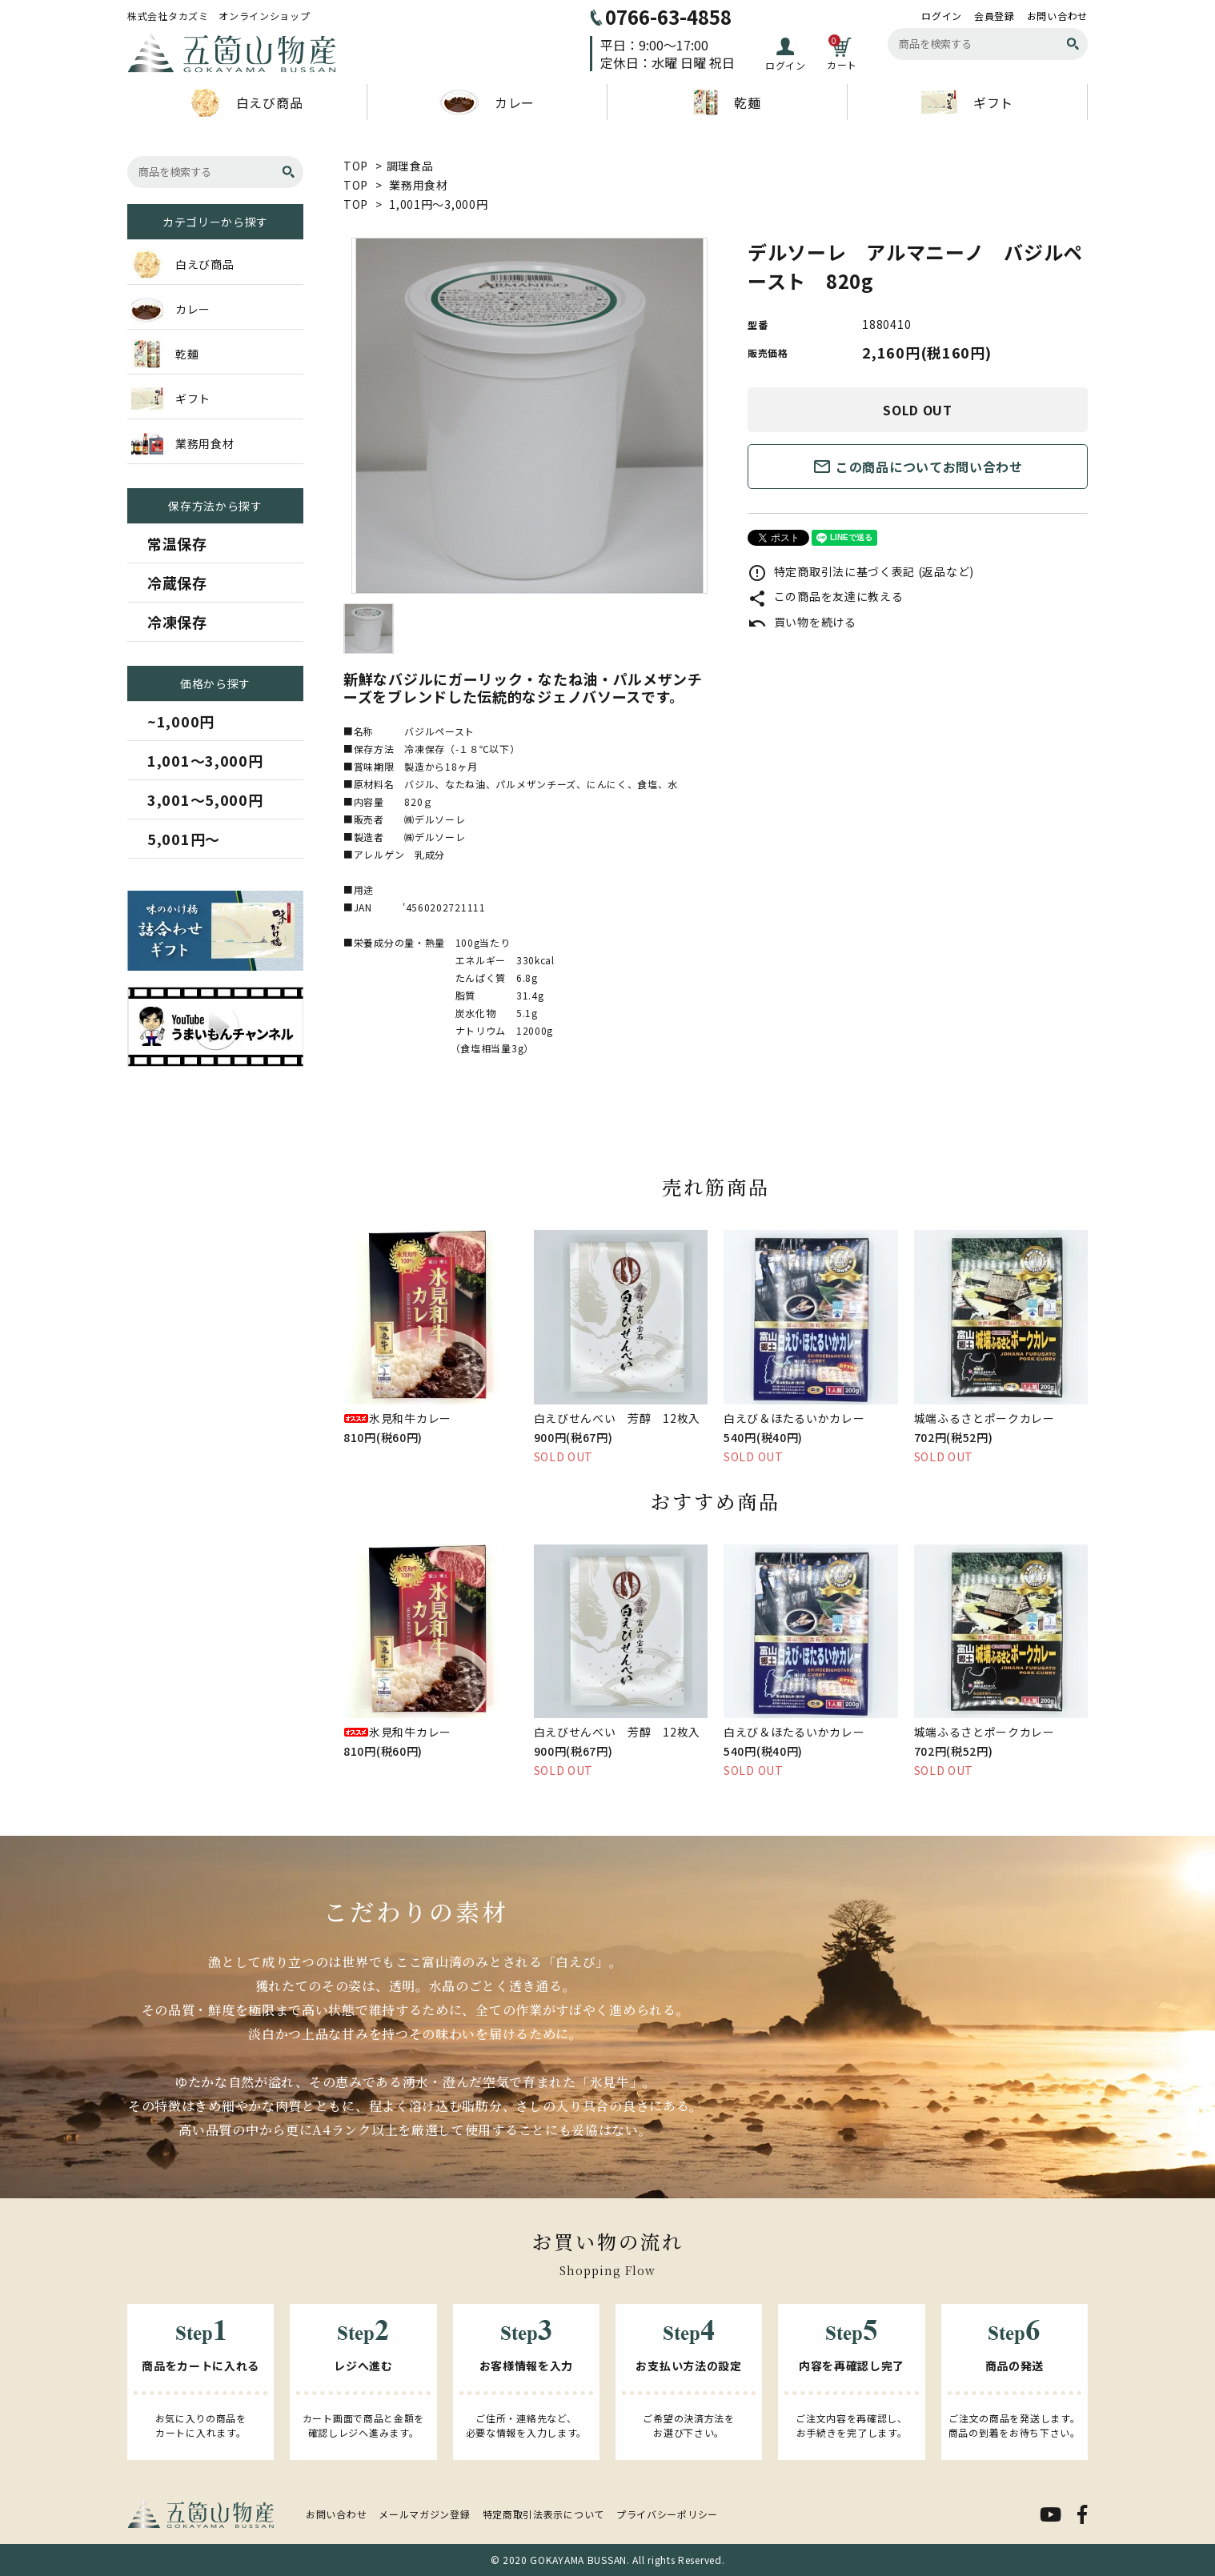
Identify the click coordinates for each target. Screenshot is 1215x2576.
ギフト (967, 102)
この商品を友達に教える (825, 596)
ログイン (941, 16)
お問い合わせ (1057, 16)
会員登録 (994, 16)
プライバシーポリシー (667, 2514)
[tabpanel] (529, 416)
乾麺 (726, 102)
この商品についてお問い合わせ (917, 466)
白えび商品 (247, 102)
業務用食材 (418, 185)
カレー (487, 102)
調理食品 (410, 166)
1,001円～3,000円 (438, 204)
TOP (355, 166)
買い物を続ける (802, 622)
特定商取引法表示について (543, 2514)
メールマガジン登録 (424, 2514)
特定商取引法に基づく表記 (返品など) (861, 571)
